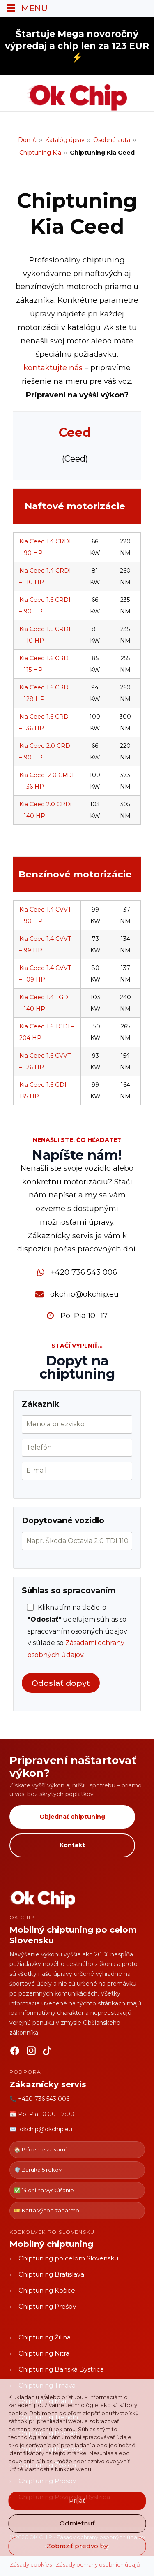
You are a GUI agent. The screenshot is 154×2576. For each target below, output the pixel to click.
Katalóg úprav (65, 140)
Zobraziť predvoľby (77, 2546)
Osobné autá (111, 140)
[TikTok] (47, 2052)
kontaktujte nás (53, 367)
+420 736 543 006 (84, 1272)
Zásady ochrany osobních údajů (98, 2564)
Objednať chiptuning (72, 1816)
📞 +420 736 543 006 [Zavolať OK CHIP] (39, 2099)
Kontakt (72, 1845)
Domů (27, 140)
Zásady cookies (31, 2564)
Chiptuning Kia (40, 152)
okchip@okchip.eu (84, 1294)
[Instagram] (31, 2052)
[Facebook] (14, 2052)
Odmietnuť (77, 2523)
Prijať (77, 2500)
